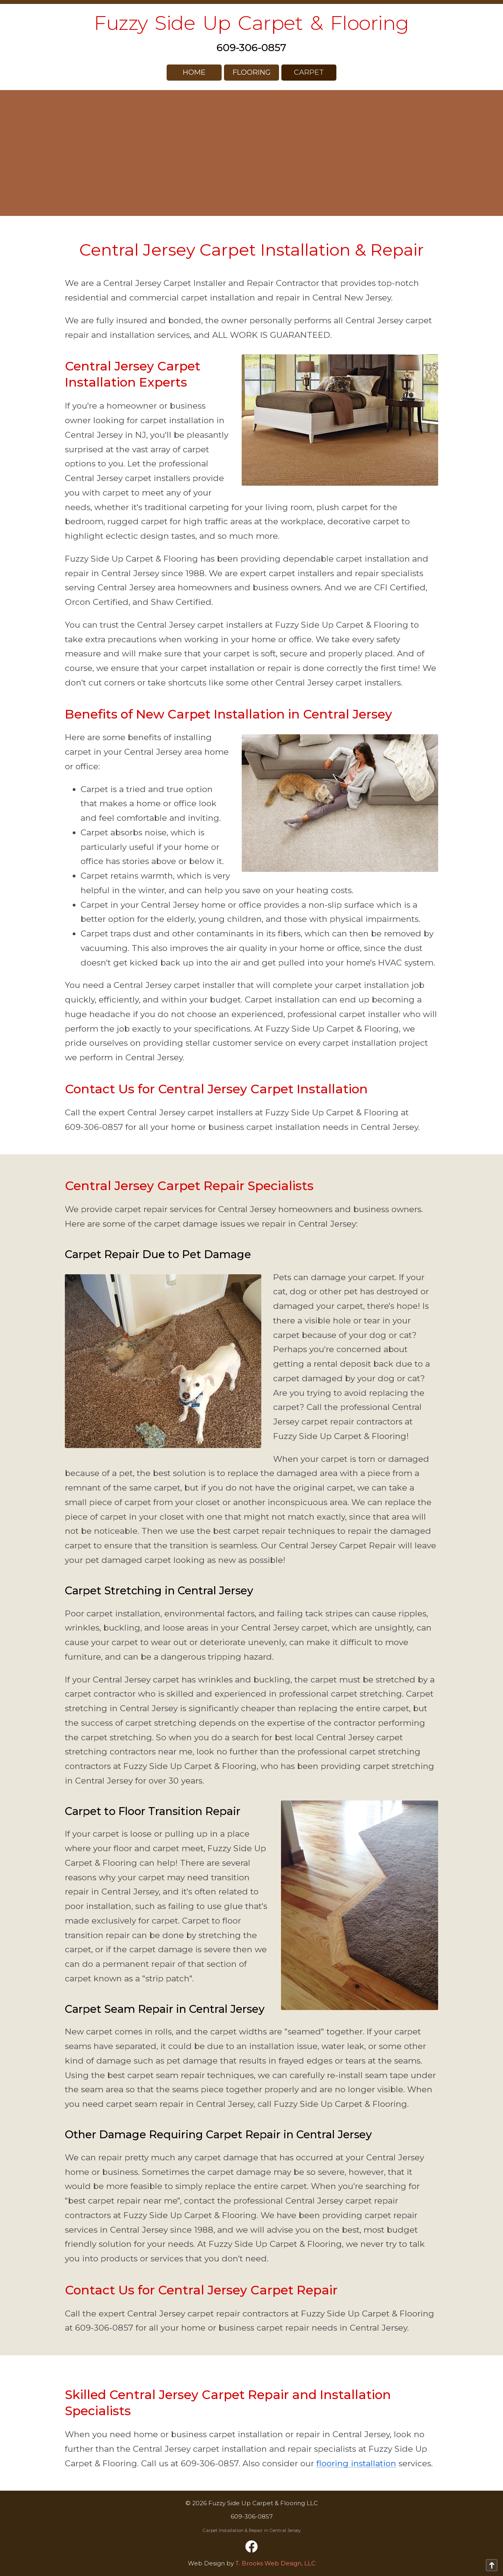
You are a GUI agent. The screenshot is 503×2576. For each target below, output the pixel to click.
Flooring (252, 72)
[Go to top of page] (491, 2565)
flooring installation (356, 2463)
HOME (194, 72)
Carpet (309, 72)
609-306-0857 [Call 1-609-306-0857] (251, 47)
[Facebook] (251, 2546)
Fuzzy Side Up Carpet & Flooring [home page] (251, 23)
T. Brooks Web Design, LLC (275, 2563)
